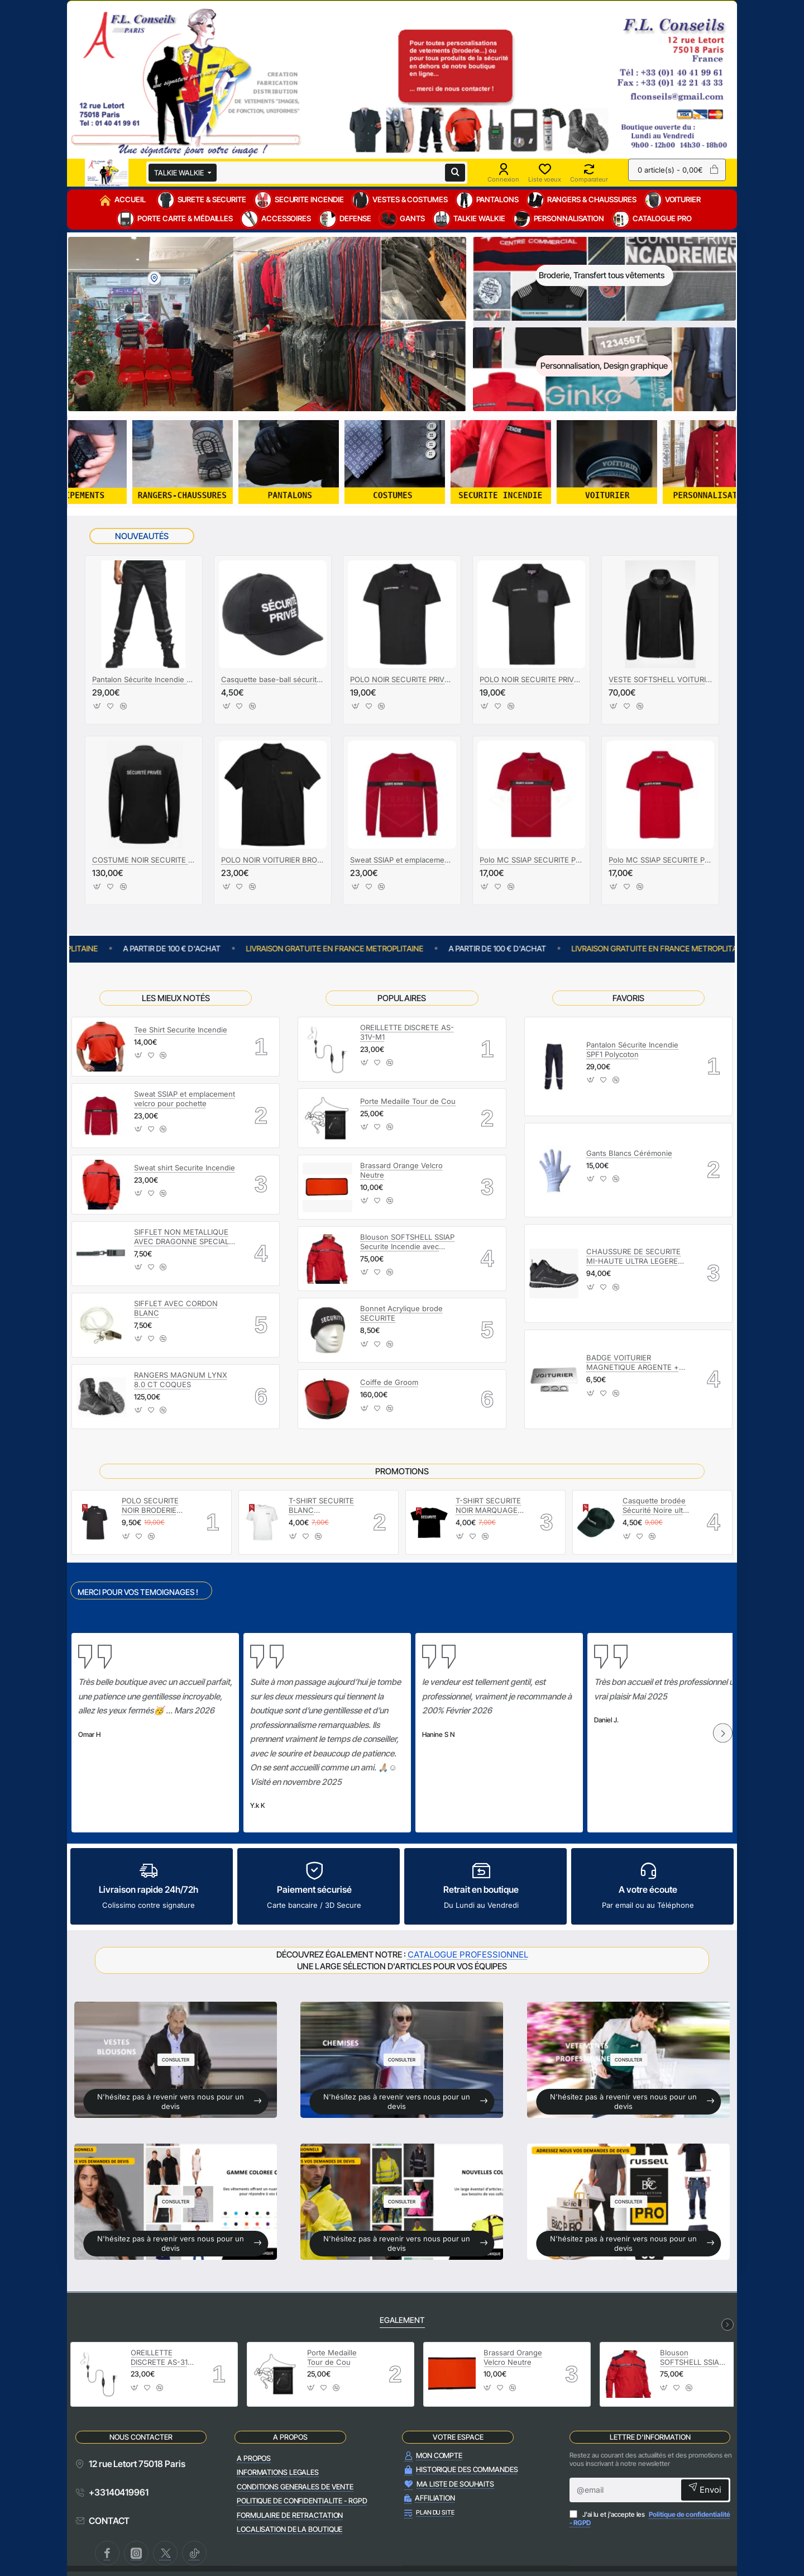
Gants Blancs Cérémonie (629, 1153)
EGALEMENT (402, 2320)
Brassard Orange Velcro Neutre (401, 1170)
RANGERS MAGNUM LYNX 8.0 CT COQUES (180, 1379)
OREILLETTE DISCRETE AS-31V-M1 (407, 1032)
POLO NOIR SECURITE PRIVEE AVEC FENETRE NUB (401, 679)
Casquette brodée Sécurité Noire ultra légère (656, 1506)
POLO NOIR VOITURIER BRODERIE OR (272, 859)
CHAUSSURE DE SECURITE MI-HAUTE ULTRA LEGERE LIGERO (633, 1256)
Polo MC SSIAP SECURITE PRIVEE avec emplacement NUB (660, 859)
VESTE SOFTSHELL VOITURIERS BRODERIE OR (660, 679)
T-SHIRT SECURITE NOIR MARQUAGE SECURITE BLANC (488, 1506)
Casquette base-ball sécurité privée (272, 679)
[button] (97, 709)
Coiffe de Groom (389, 1382)
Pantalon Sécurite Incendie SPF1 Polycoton (632, 1049)
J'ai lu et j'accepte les (650, 2518)
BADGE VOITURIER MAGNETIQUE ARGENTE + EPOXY (632, 1363)
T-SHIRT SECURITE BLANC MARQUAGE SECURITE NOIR (321, 1506)
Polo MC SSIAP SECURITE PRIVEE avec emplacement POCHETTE (531, 859)
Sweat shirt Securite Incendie (184, 1167)
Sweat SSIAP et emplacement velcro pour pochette (401, 859)
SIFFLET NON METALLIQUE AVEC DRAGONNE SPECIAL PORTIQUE (181, 1237)
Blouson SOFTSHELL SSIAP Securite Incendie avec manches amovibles (407, 1242)
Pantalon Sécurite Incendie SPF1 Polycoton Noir (143, 679)
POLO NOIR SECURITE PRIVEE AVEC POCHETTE (531, 679)
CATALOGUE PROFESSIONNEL (468, 1954)
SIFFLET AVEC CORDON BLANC (176, 1308)
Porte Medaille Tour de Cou (408, 1101)
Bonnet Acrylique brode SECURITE (401, 1313)
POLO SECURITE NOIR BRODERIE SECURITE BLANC (153, 1506)
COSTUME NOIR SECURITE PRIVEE (143, 859)
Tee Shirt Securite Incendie (180, 1029)
